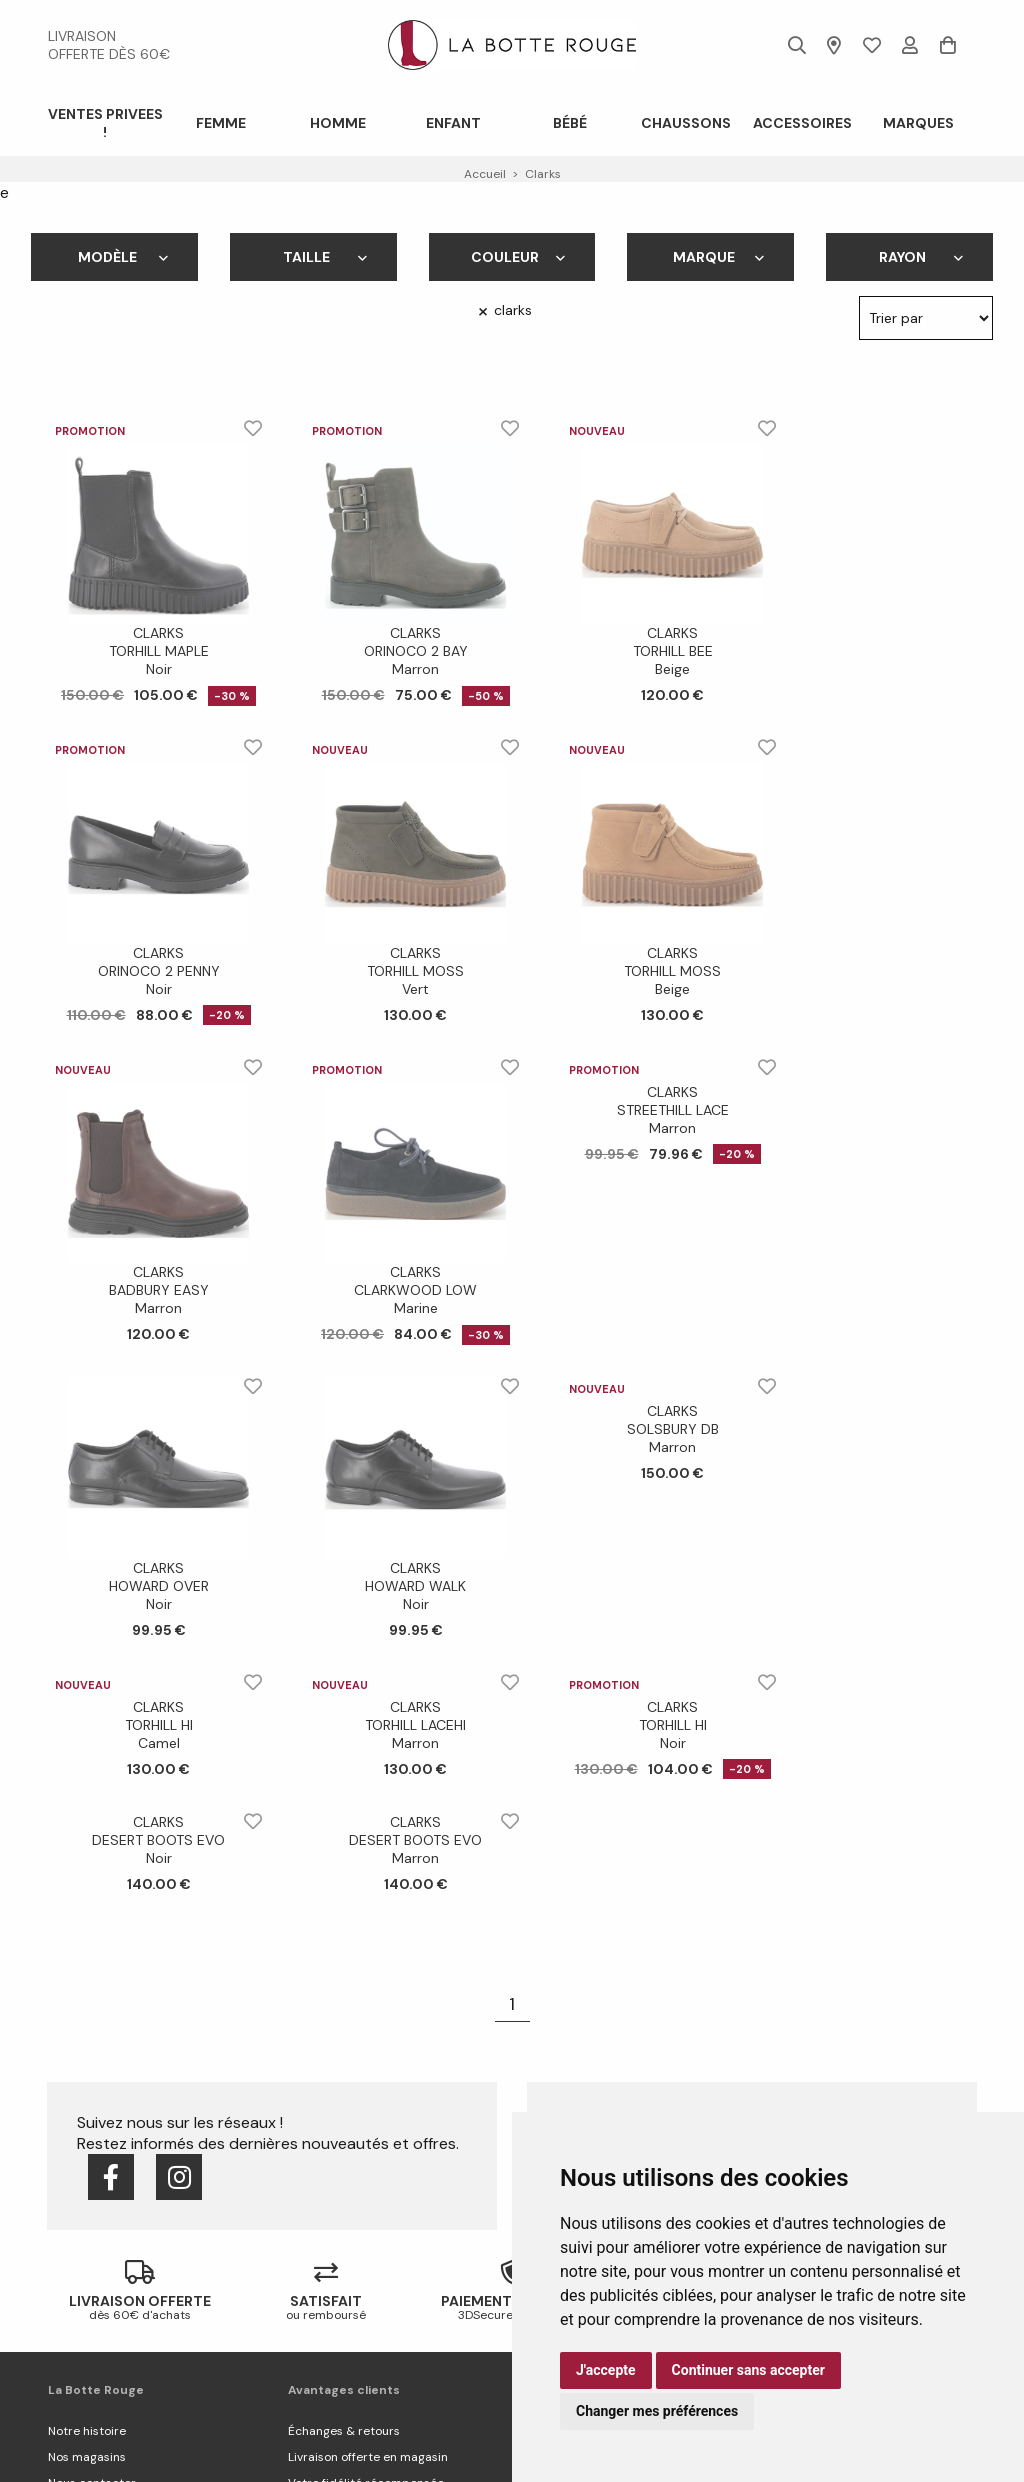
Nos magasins (87, 2457)
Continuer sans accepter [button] (748, 2370)
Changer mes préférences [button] (657, 2411)
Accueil (485, 174)
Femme (221, 123)
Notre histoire (87, 2431)
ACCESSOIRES (802, 123)
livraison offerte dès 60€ (109, 45)
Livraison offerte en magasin (368, 2457)
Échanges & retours (344, 2431)
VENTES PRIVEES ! (105, 123)
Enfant (453, 123)
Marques (918, 123)
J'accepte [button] (606, 2370)
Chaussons (686, 123)
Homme (338, 123)
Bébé (570, 123)
